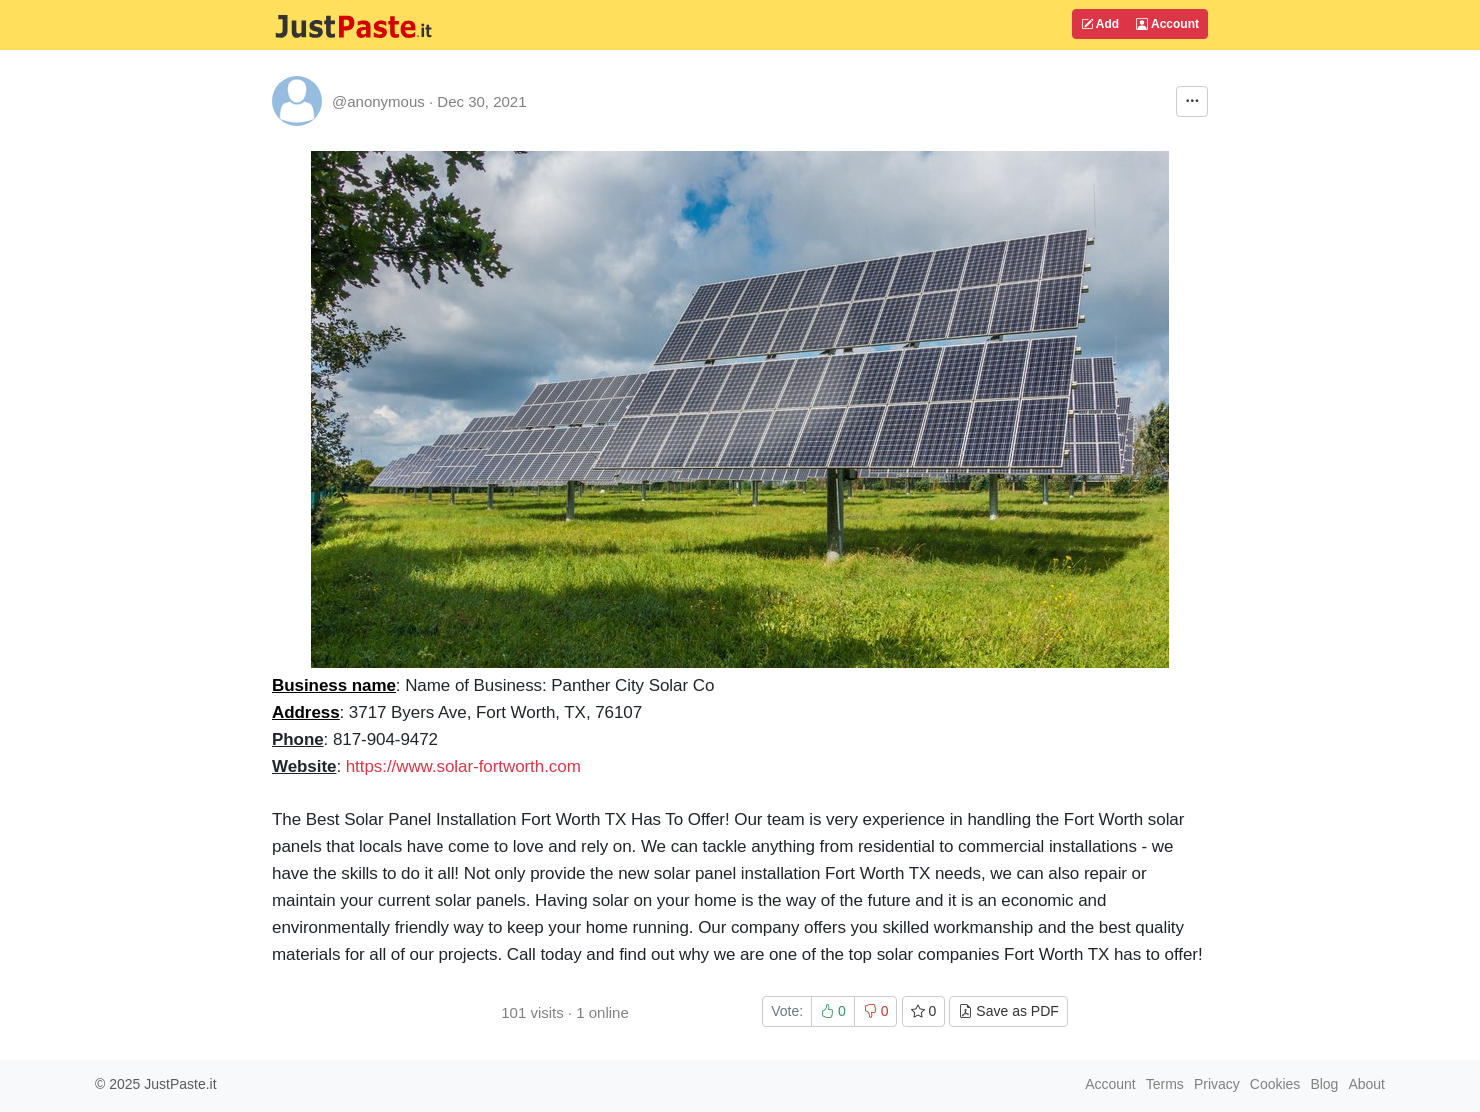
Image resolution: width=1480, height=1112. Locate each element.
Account (1167, 24)
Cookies (1275, 1084)
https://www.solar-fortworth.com (463, 766)
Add (1100, 24)
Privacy (1217, 1084)
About (1366, 1084)
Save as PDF (1008, 1011)
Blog (1324, 1084)
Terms (1165, 1084)
